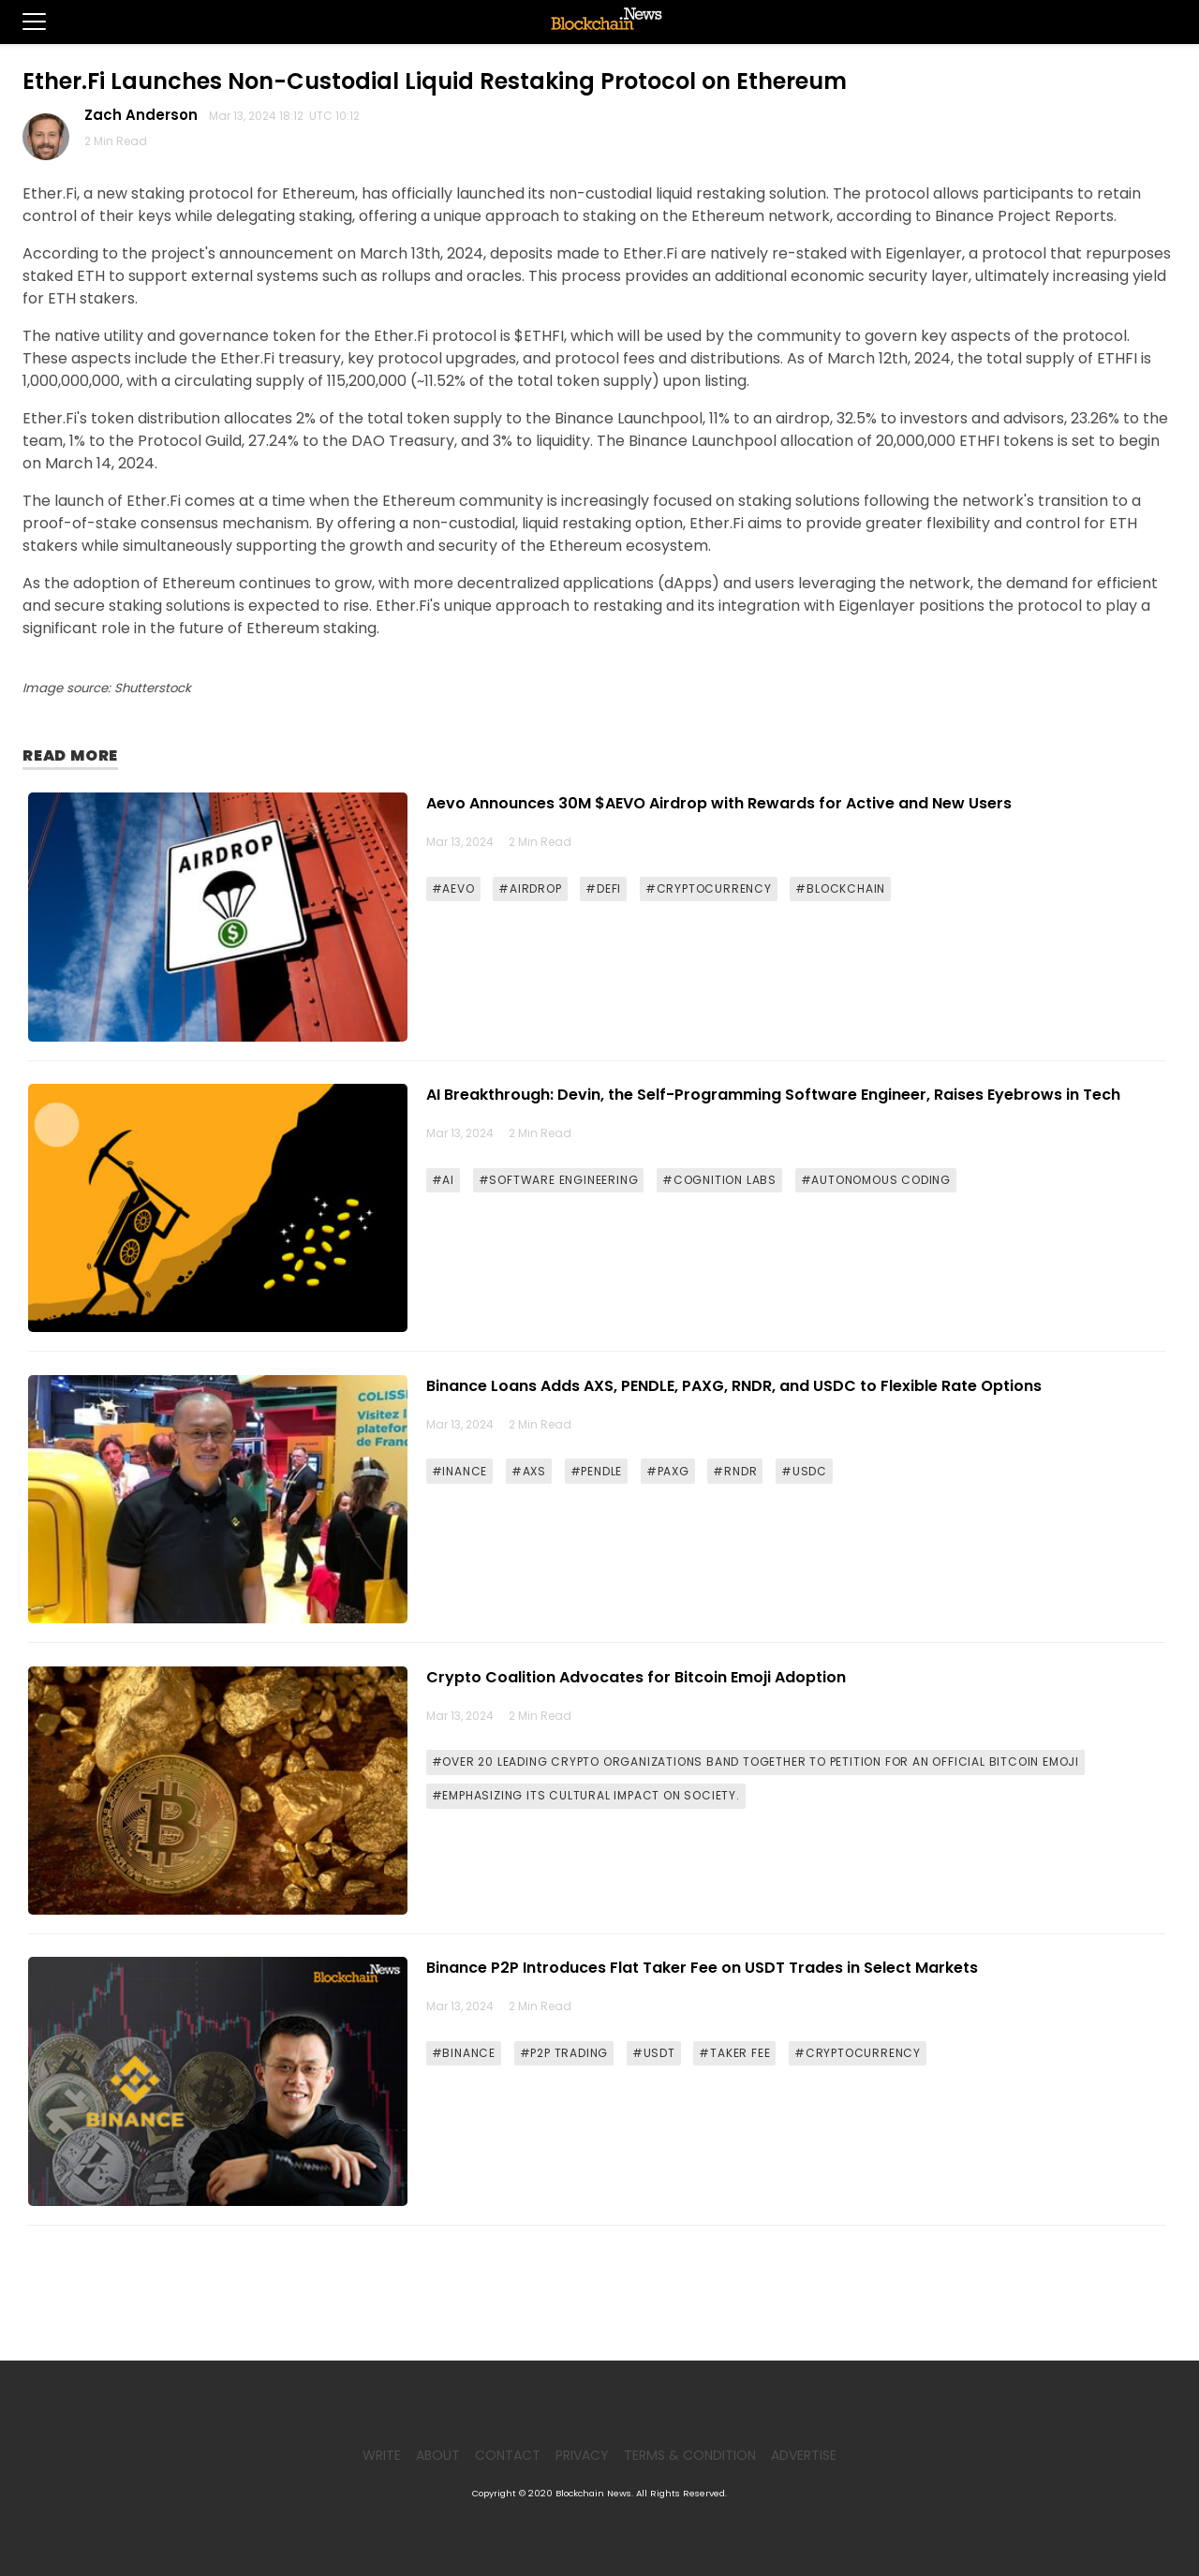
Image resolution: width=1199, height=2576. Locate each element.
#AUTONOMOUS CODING (876, 1180)
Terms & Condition (690, 2455)
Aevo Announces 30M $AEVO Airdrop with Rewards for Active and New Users (719, 803)
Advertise (803, 2455)
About (438, 2455)
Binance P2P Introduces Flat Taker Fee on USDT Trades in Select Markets (702, 1967)
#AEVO (453, 888)
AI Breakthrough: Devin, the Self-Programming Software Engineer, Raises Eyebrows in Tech (773, 1094)
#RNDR (735, 1471)
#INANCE (460, 1471)
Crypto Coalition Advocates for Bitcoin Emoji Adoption (636, 1677)
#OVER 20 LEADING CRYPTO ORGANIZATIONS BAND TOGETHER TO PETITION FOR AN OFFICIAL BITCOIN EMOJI (755, 1761)
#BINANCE (464, 2053)
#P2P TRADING (564, 2053)
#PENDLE (596, 1471)
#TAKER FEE (734, 2053)
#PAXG (667, 1471)
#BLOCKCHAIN (840, 888)
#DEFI (603, 888)
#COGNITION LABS (719, 1180)
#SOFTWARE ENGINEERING (559, 1180)
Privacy (582, 2455)
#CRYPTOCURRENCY (708, 888)
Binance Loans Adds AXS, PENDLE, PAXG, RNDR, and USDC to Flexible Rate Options (734, 1386)
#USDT (653, 2053)
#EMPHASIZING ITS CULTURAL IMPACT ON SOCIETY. (586, 1795)
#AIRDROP (529, 888)
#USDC (804, 1471)
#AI (443, 1180)
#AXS (528, 1471)
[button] (23, 21)
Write (382, 2455)
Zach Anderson (144, 115)
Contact (507, 2455)
